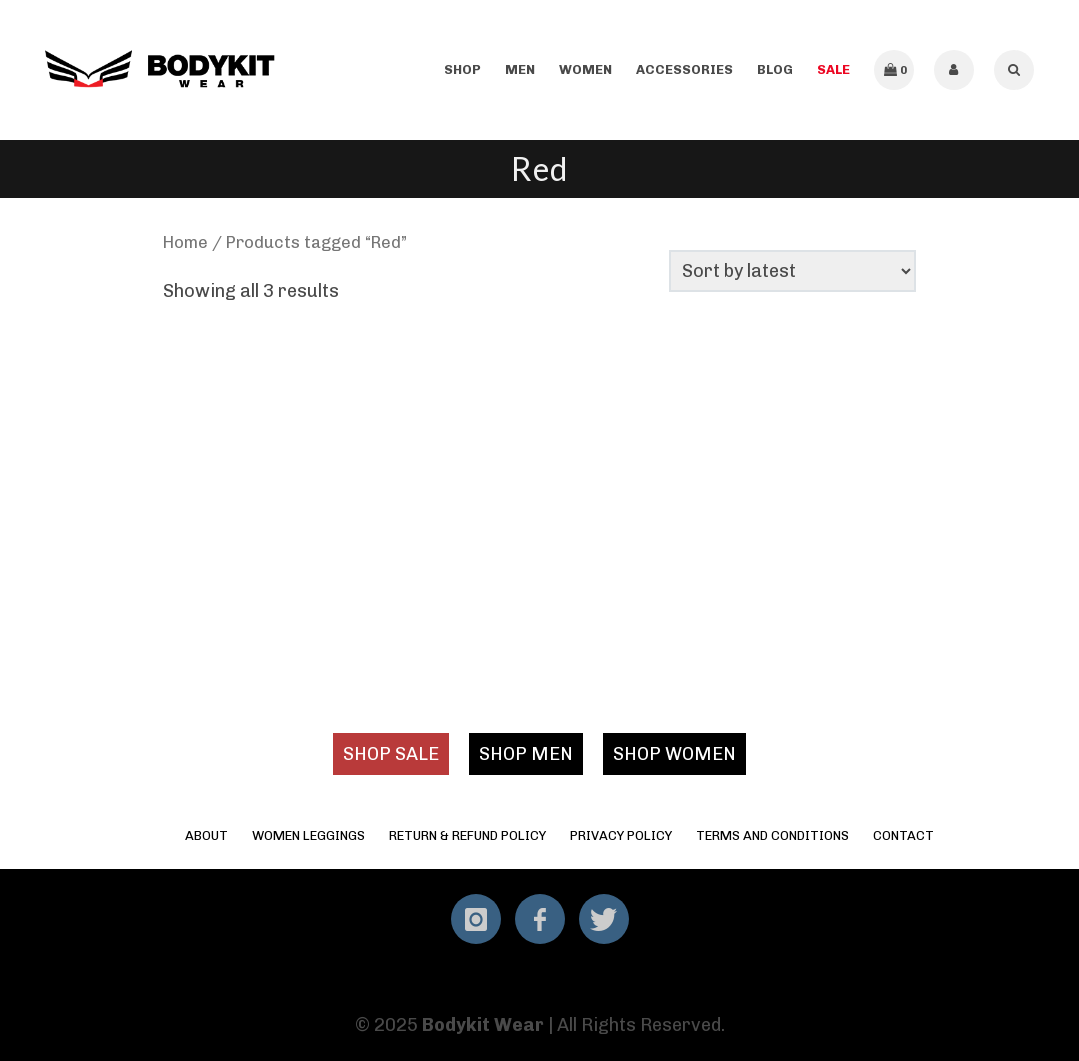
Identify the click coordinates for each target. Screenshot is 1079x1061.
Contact (903, 835)
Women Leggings (308, 835)
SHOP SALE (391, 754)
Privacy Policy (621, 835)
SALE (833, 69)
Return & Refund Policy (467, 835)
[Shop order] (792, 271)
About (206, 835)
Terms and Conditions (772, 835)
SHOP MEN (526, 754)
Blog (775, 69)
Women (585, 69)
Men (520, 69)
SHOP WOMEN (674, 754)
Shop (462, 69)
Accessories (684, 69)
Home (185, 242)
